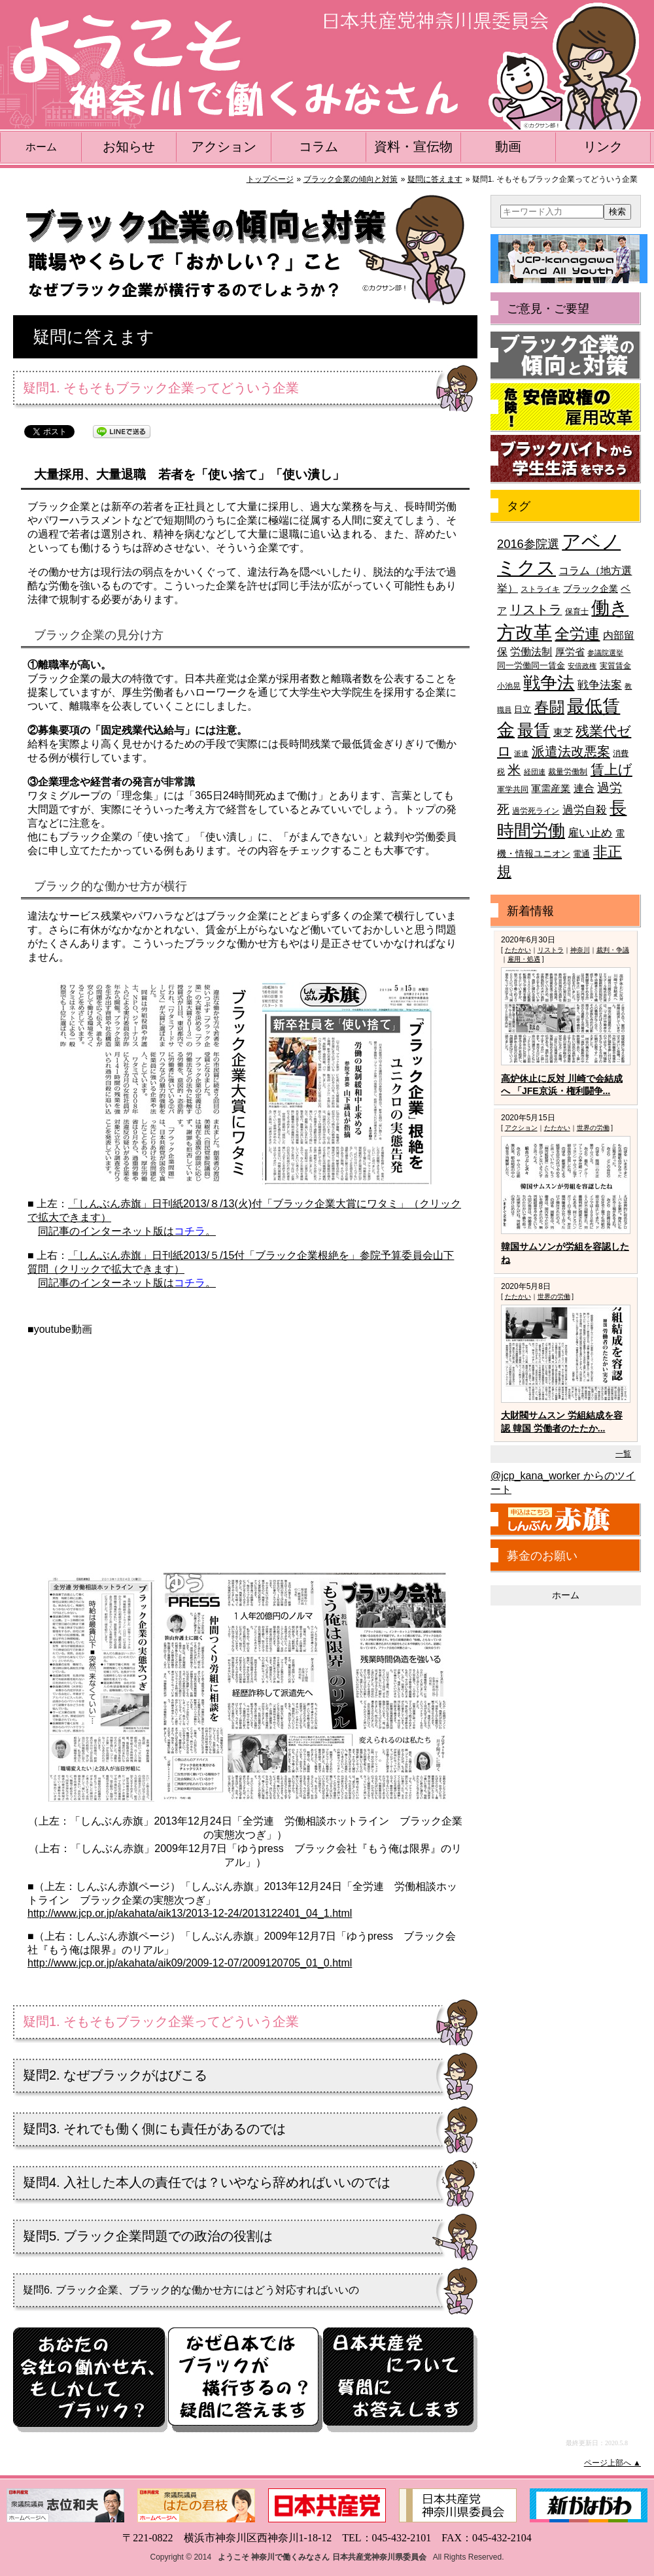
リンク (603, 146)
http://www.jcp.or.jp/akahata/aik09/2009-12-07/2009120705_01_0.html (189, 1962)
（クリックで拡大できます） (116, 1269)
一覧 (623, 1453)
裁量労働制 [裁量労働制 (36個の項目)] (567, 771)
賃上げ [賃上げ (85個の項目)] (611, 769)
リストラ (551, 949)
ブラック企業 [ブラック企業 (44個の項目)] (590, 589)
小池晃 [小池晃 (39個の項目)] (509, 686)
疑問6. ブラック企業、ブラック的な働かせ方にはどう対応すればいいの (191, 2289)
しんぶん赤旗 (565, 1519)
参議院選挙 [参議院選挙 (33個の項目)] (605, 653)
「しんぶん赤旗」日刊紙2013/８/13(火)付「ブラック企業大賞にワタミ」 (238, 1203)
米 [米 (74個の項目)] (514, 770)
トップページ (270, 179)
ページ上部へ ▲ (612, 2462)
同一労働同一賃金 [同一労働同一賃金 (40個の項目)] (531, 665)
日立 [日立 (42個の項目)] (522, 709)
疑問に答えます (434, 179)
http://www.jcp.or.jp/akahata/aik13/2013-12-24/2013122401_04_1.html (189, 1913)
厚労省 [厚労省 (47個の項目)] (570, 652)
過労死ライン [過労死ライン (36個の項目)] (535, 810)
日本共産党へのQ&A (400, 2379)
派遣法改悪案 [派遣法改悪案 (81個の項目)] (571, 751)
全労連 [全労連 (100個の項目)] (577, 633)
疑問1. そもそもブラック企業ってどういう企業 (161, 2021)
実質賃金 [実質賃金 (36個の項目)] (615, 665)
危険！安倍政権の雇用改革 (565, 407)
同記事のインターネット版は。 (127, 1231)
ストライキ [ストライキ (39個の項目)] (540, 589)
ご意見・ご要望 (548, 308)
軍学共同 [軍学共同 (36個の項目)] (512, 789)
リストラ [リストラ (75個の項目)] (535, 609)
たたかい (518, 949)
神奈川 (580, 949)
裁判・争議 (612, 949)
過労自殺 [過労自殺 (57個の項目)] (584, 810)
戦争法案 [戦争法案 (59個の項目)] (599, 685)
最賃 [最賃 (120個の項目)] (533, 730)
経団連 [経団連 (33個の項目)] (534, 772)
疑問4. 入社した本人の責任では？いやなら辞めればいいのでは (206, 2182)
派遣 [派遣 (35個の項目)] (521, 753)
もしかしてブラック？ (90, 2379)
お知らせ (129, 146)
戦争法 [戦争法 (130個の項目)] (548, 683)
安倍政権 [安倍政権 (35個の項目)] (582, 666)
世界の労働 (593, 1127)
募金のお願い (542, 1555)
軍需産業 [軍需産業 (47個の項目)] (550, 788)
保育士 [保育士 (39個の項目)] (577, 611)
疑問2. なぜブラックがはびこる (115, 2075)
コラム (318, 146)
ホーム (41, 146)
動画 (508, 146)
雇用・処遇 (524, 959)
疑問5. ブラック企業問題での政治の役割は (148, 2236)
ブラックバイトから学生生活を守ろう (565, 459)
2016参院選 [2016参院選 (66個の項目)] (528, 544)
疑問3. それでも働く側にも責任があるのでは (154, 2128)
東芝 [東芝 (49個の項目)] (563, 732)
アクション (223, 146)
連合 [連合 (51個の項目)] (584, 788)
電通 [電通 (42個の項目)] (581, 854)
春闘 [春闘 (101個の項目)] (549, 706)
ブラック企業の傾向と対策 (350, 179)
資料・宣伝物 (413, 146)
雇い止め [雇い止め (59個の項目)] (590, 833)
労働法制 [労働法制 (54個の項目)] (531, 651)
